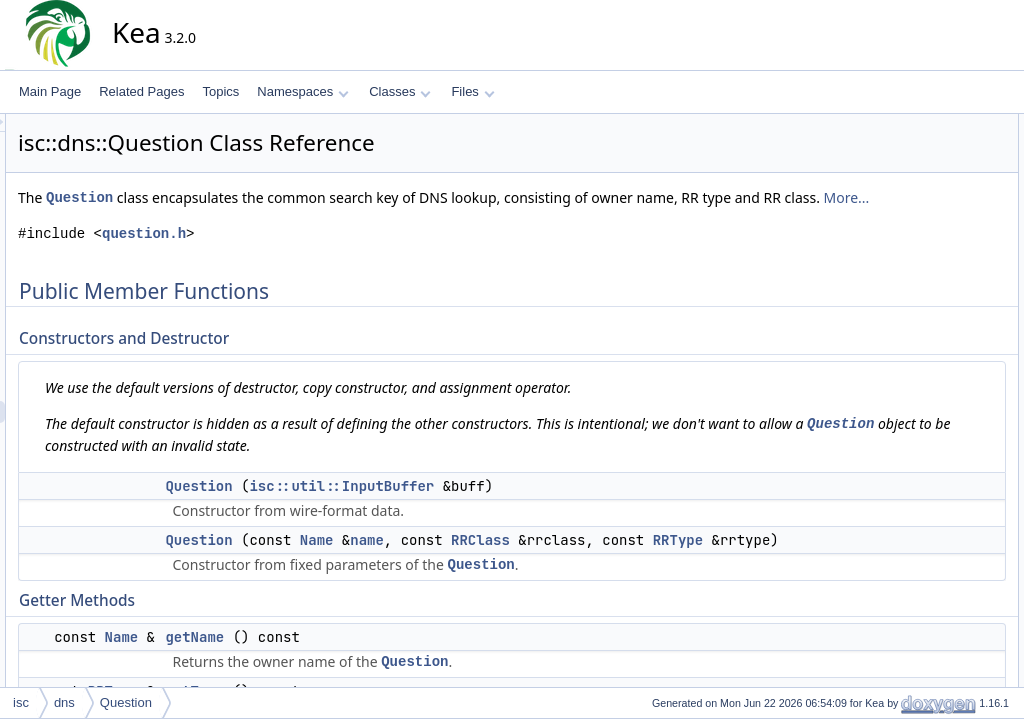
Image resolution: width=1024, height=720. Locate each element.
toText (923, 323)
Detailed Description (924, 477)
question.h (324, 255)
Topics (220, 91)
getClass (930, 279)
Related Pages (141, 91)
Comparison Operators (931, 389)
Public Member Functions (938, 125)
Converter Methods (938, 301)
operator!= (914, 455)
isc (21, 702)
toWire (924, 345)
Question (259, 197)
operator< (913, 411)
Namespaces (302, 91)
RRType (421, 584)
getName (374, 681)
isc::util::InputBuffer (521, 508)
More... (408, 219)
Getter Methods (928, 213)
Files (472, 91)
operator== (916, 433)
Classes (400, 91)
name (547, 562)
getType (928, 257)
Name (497, 562)
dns (64, 702)
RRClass (660, 562)
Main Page (50, 91)
